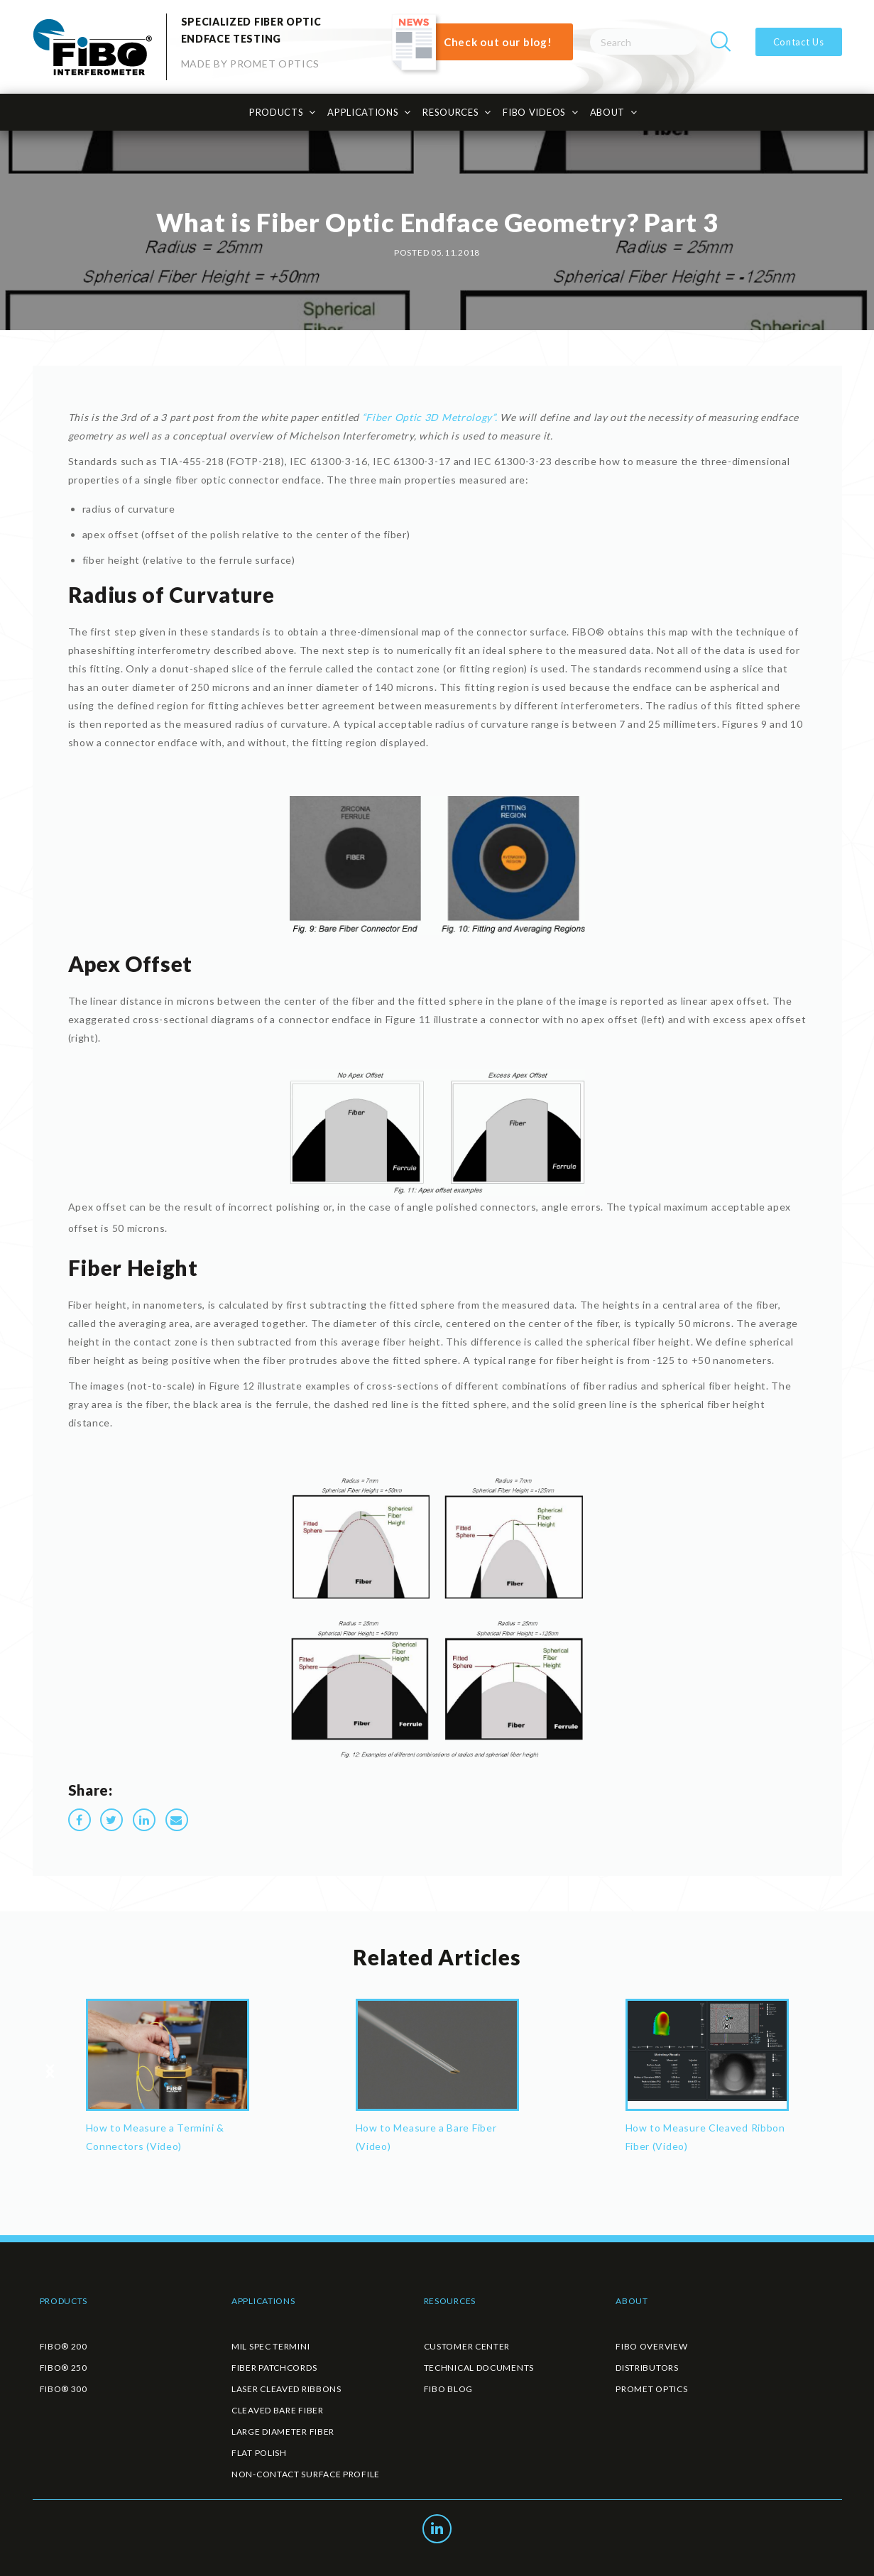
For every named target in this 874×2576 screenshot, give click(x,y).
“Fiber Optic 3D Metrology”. (430, 417)
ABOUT (608, 112)
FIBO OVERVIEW (651, 2346)
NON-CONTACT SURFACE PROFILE (305, 2474)
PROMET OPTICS (651, 2389)
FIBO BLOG (448, 2389)
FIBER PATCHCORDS (274, 2367)
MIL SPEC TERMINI (270, 2346)
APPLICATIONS (362, 112)
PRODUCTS (276, 112)
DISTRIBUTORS (647, 2367)
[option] (167, 2081)
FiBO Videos (534, 112)
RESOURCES (450, 112)
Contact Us (798, 42)
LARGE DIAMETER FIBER (282, 2431)
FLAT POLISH (259, 2452)
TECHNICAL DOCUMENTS (479, 2367)
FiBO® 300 (63, 2389)
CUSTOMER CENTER (467, 2346)
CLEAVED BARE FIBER (277, 2410)
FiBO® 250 (63, 2367)
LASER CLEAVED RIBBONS (286, 2389)
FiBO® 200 (63, 2346)
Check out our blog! (498, 42)
